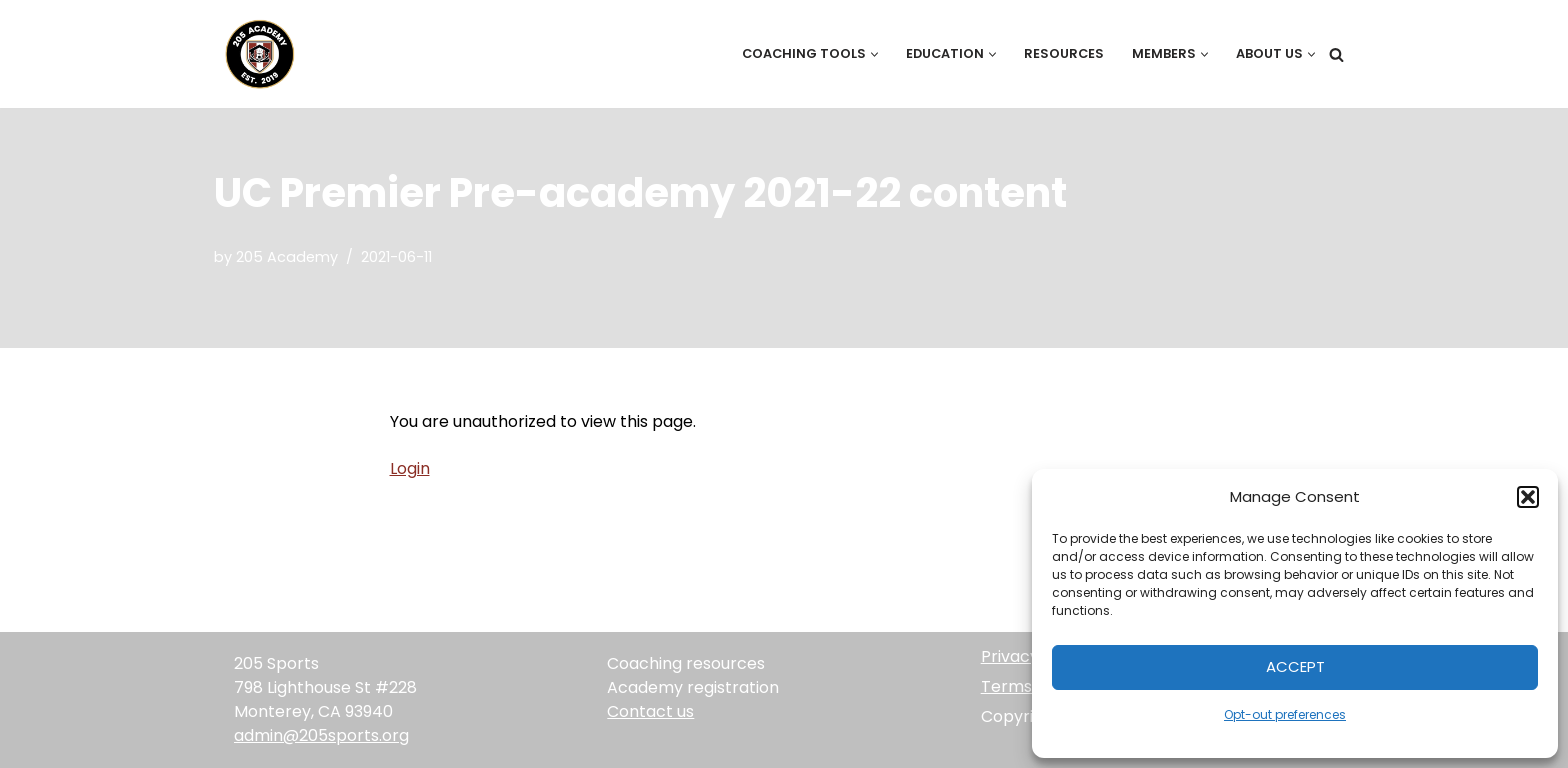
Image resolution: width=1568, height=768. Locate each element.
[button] (1528, 497)
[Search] (1336, 54)
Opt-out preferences (1285, 714)
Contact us (650, 711)
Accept (1295, 666)
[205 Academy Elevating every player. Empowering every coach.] (255, 54)
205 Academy (287, 257)
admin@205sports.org (321, 735)
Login (410, 468)
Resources (1064, 53)
